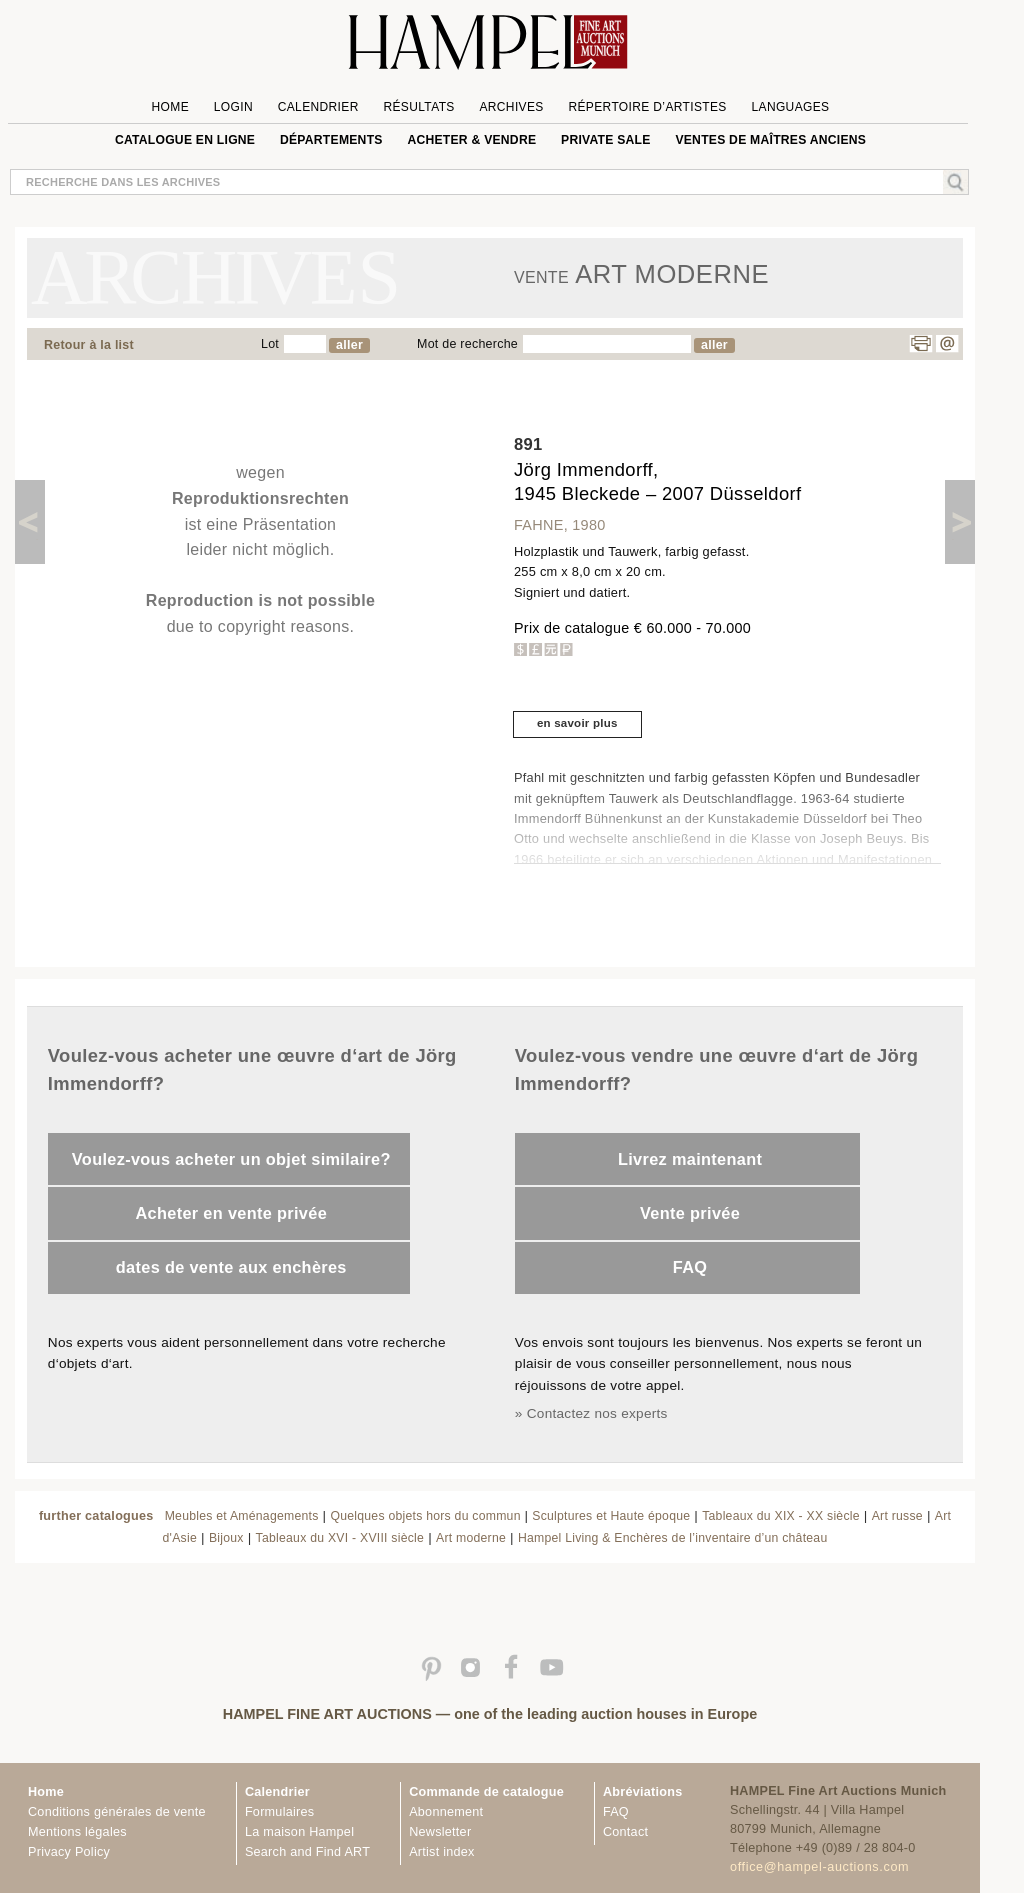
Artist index (441, 1852)
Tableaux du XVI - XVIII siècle (340, 1538)
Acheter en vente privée (231, 1213)
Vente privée (690, 1213)
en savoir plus (577, 723)
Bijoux (226, 1538)
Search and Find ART (307, 1852)
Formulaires (279, 1812)
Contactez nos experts (597, 1413)
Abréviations (643, 1792)
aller (349, 345)
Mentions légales (77, 1832)
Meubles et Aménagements (242, 1516)
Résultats (418, 107)
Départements (331, 140)
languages (790, 107)
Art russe (897, 1516)
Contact (625, 1832)
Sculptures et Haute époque (611, 1516)
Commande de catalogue (486, 1792)
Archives (511, 107)
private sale (606, 140)
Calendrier (318, 107)
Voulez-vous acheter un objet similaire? (231, 1159)
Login (233, 107)
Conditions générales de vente (117, 1812)
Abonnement (446, 1812)
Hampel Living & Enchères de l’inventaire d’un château (673, 1538)
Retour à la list (89, 345)
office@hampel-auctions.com (819, 1867)
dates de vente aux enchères (231, 1267)
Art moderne (471, 1538)
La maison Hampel (299, 1832)
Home (170, 107)
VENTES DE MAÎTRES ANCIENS (770, 140)
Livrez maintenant (690, 1159)
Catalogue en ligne (185, 140)
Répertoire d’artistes (647, 107)
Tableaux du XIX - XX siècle (781, 1516)
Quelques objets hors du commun (427, 1516)
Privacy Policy (69, 1852)
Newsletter (440, 1832)
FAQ (690, 1267)
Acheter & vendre (471, 140)
